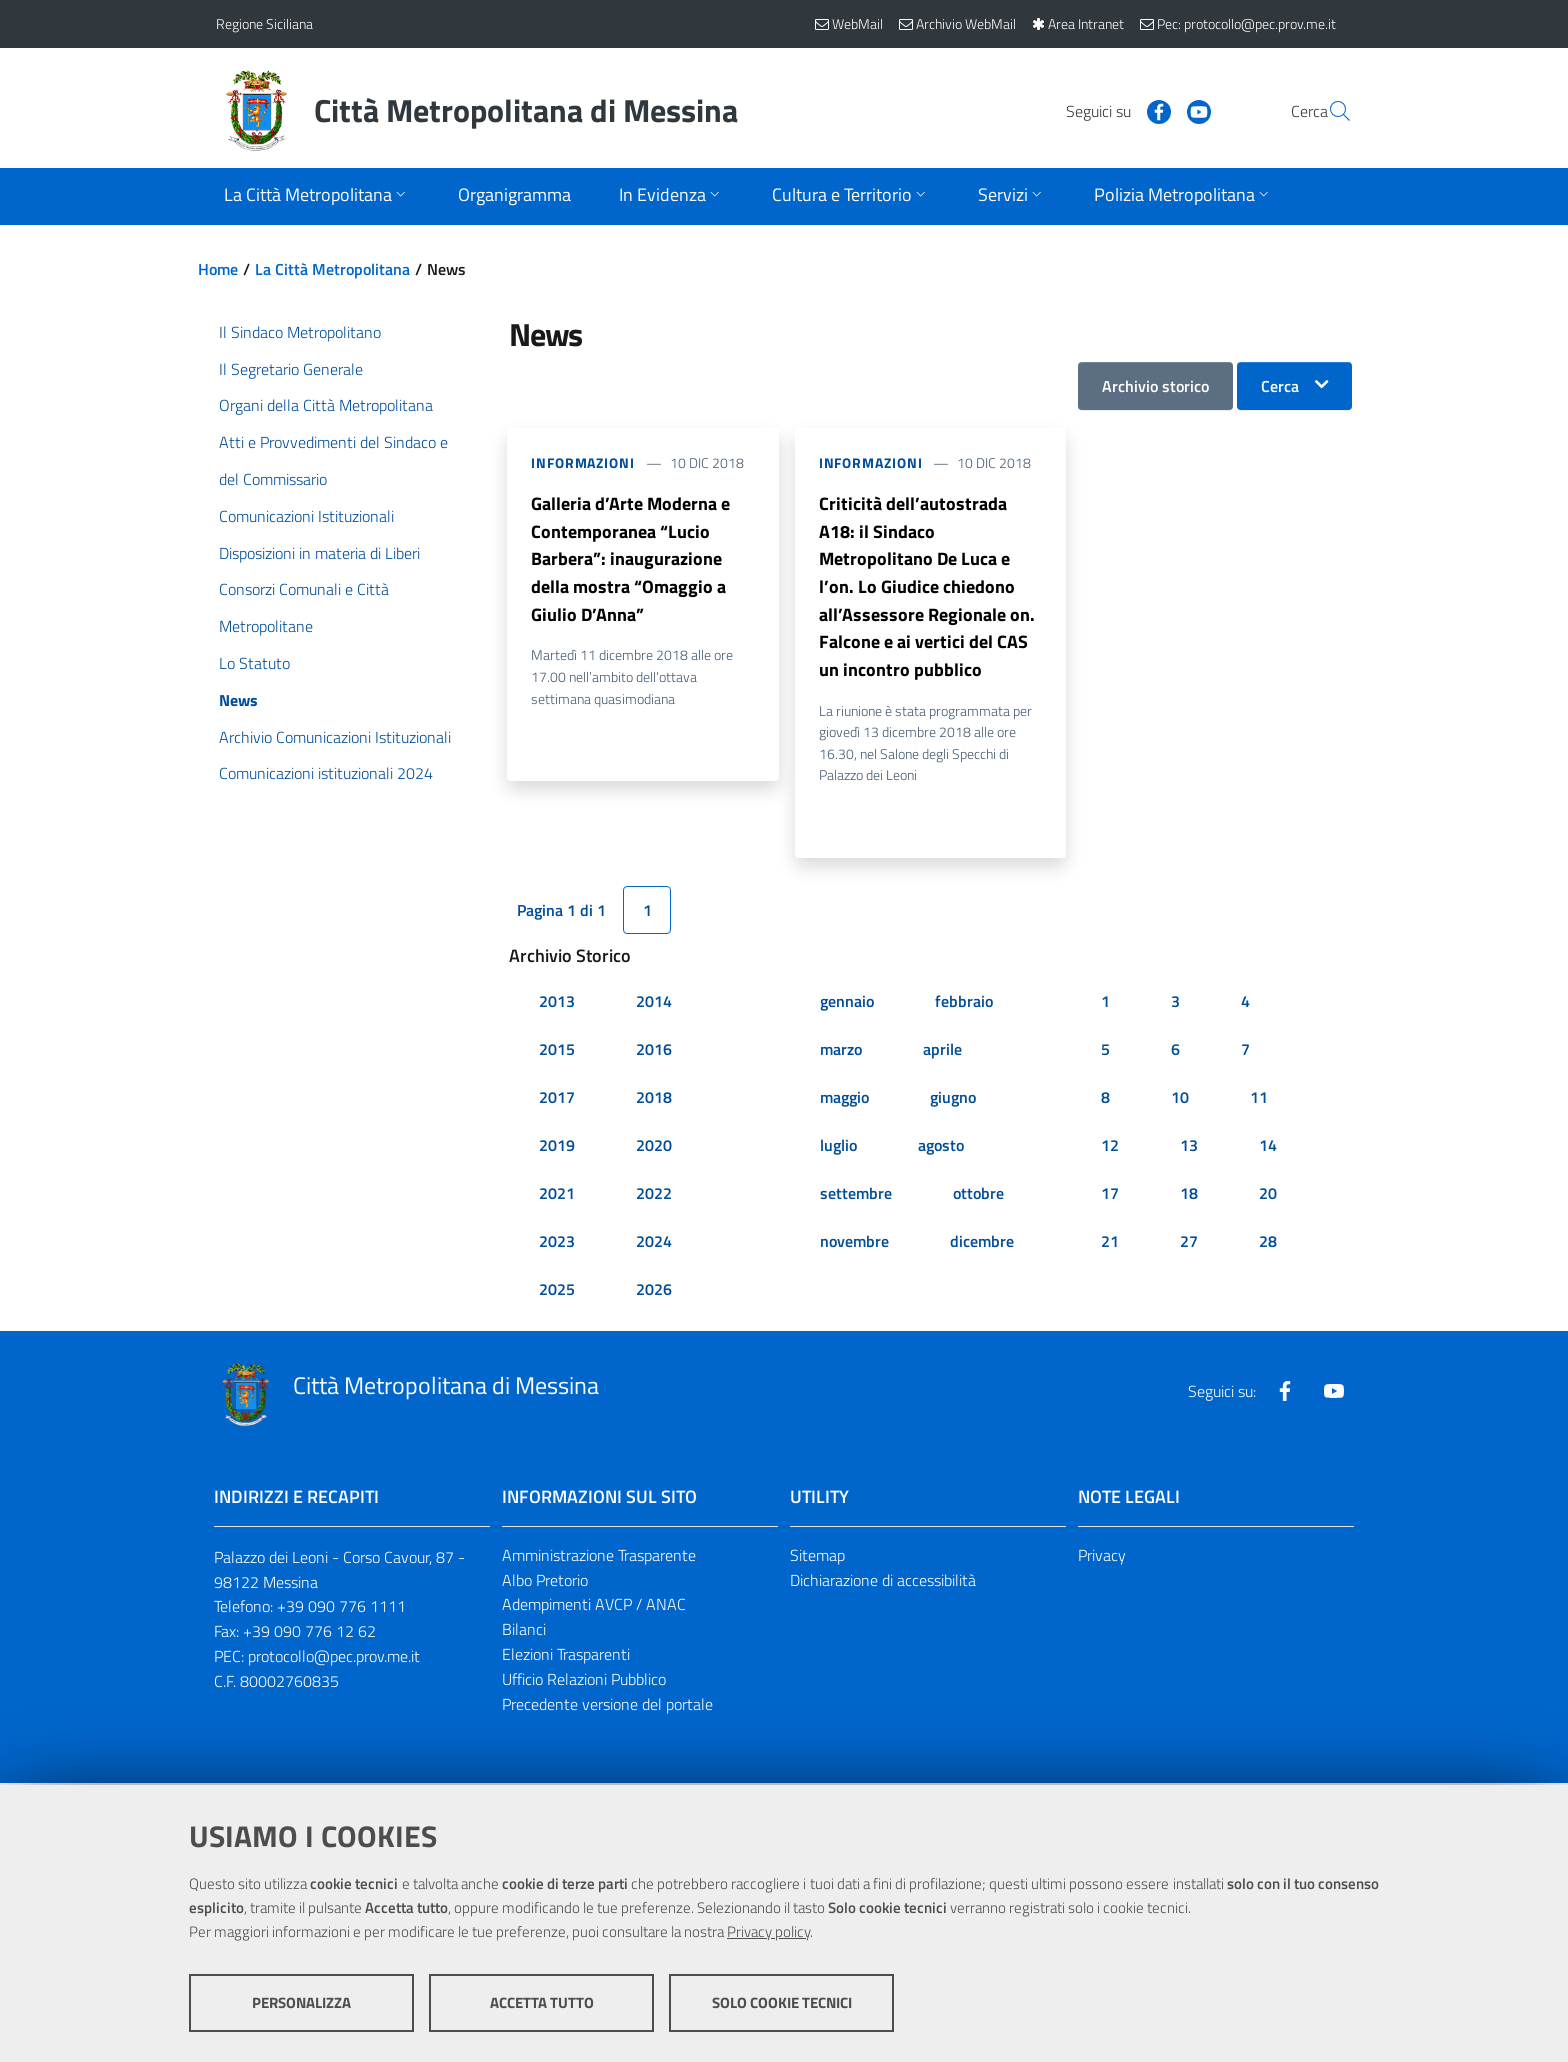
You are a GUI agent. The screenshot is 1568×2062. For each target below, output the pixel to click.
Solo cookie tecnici (782, 2002)
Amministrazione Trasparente (599, 1557)
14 (1268, 1147)
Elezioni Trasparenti (566, 1657)
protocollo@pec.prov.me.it (334, 1659)
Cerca (1280, 386)
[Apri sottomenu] (317, 196)
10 (1180, 1099)
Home (218, 269)
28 (1268, 1243)
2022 (654, 1195)
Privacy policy (768, 1931)
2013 (557, 1003)
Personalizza (301, 2002)
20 (1268, 1195)
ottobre (978, 1195)
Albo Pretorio (545, 1582)
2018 (654, 1099)
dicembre (982, 1243)
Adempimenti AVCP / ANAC (594, 1607)
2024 (654, 1243)
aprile (942, 1051)
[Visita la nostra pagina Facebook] (1111, 110)
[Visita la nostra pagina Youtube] (1151, 110)
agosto (941, 1147)
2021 (557, 1195)
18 (1189, 1195)
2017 (557, 1099)
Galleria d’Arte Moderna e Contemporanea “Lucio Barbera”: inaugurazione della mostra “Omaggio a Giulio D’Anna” (630, 559)
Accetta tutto (542, 2002)
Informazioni (583, 462)
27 (1189, 1243)
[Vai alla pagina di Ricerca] (1328, 111)
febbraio (964, 1003)
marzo (841, 1051)
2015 (557, 1051)
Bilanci (524, 1632)
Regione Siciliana (264, 23)
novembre (854, 1243)
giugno (953, 1099)
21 (1110, 1243)
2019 (557, 1147)
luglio (838, 1147)
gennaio (847, 1003)
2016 (654, 1051)
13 (1189, 1147)
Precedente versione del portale (607, 1706)
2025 (557, 1291)
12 (1110, 1147)
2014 (654, 1003)
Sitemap (817, 1557)
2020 (654, 1147)
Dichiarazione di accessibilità (883, 1582)
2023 (557, 1243)
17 (1110, 1195)
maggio (844, 1099)
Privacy (1102, 1557)
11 (1259, 1099)
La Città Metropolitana (332, 269)
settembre (856, 1195)
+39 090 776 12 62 (309, 1634)
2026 (654, 1291)
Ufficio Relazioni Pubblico (584, 1682)
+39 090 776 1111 (341, 1609)
